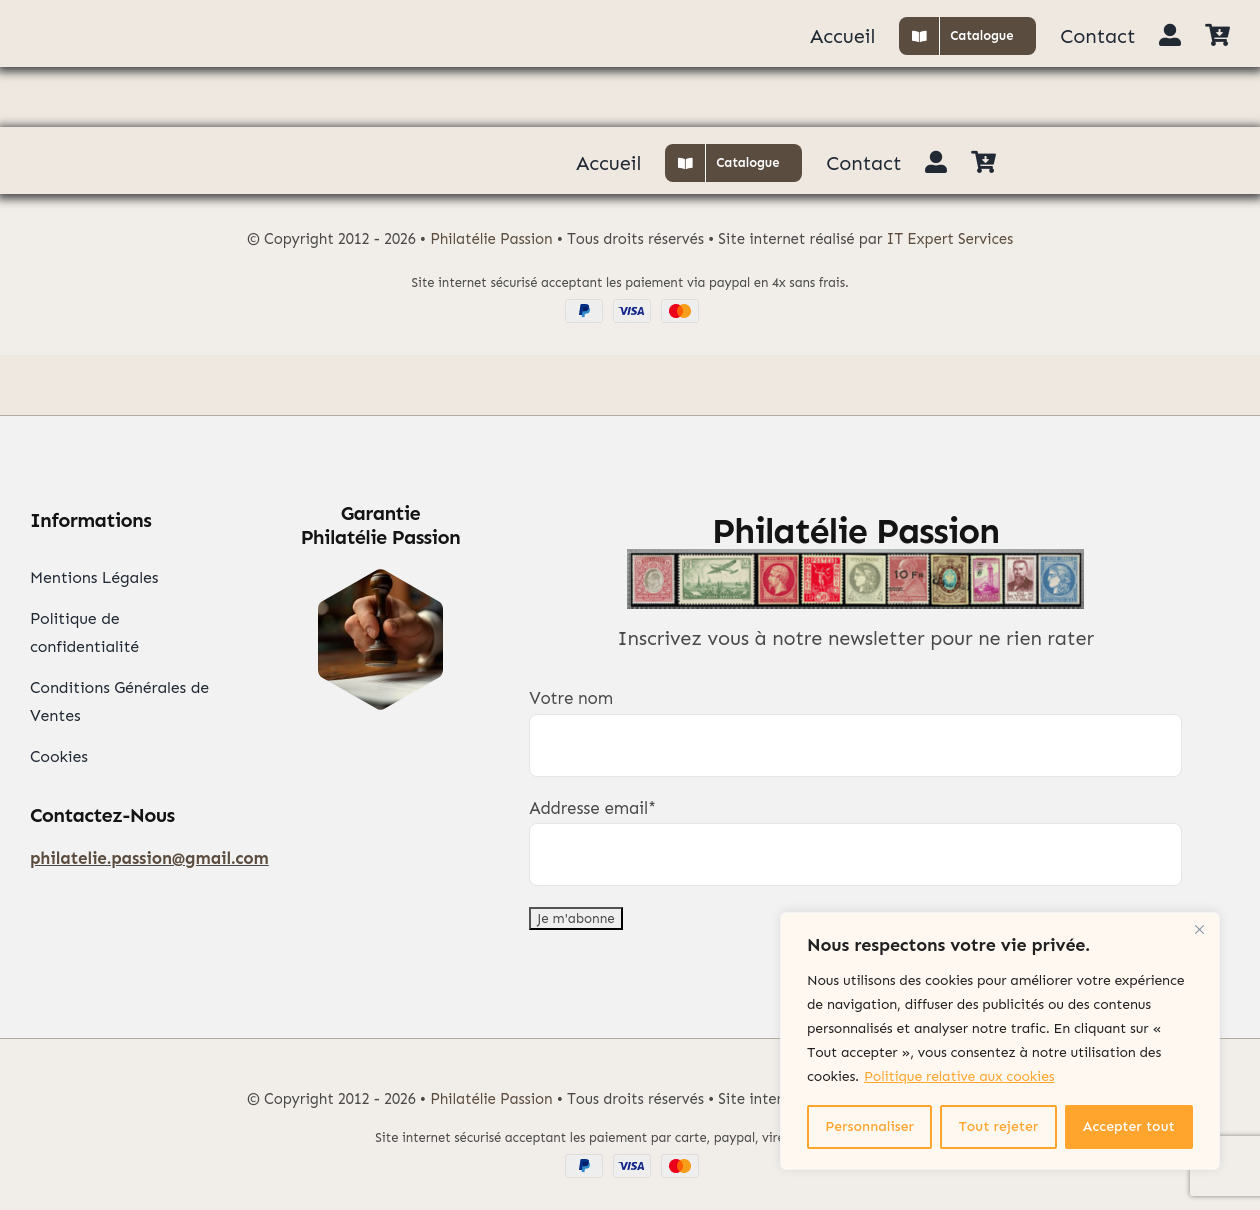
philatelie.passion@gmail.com (149, 858)
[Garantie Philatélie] (380, 577)
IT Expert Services (950, 239)
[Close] (1199, 929)
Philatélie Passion (491, 239)
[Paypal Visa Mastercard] (630, 307)
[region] (1000, 1041)
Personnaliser (869, 1126)
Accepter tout (1129, 1126)
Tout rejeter (999, 1126)
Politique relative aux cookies (959, 1076)
